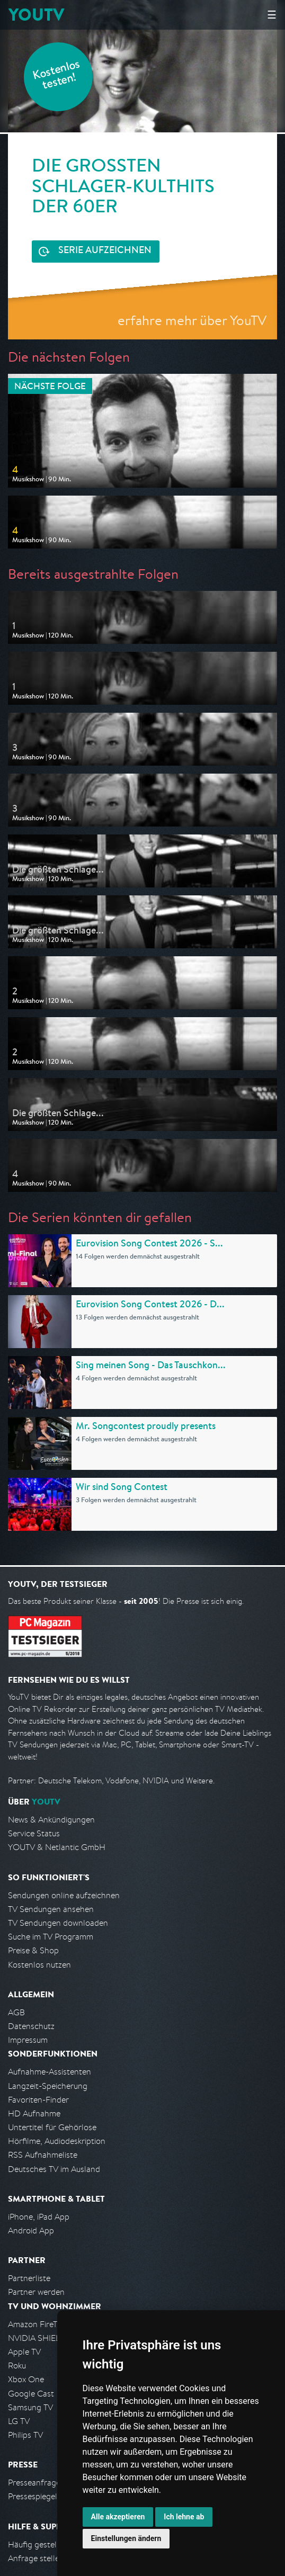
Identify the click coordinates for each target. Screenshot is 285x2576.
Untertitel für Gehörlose (52, 2127)
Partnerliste (29, 2278)
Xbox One (26, 2379)
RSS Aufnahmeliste (42, 2154)
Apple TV (24, 2351)
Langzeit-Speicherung (47, 2086)
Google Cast (31, 2393)
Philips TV (25, 2434)
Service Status (34, 1833)
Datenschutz (31, 2026)
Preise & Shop (33, 1950)
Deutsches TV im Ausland (54, 2169)
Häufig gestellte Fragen (51, 2544)
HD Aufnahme (34, 2113)
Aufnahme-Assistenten (49, 2071)
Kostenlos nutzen (39, 1964)
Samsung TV (30, 2407)
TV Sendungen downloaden (58, 1922)
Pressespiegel (32, 2496)
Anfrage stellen (36, 2558)
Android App (31, 2230)
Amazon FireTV (35, 2324)
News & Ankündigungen (51, 1819)
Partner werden (36, 2291)
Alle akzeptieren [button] (118, 2516)
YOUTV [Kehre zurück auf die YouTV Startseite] (36, 14)
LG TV (19, 2421)
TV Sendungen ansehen (51, 1909)
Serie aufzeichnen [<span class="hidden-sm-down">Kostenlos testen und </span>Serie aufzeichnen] (105, 251)
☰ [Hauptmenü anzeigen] (272, 14)
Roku (17, 2365)
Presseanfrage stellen (47, 2482)
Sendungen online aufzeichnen (64, 1895)
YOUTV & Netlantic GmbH (56, 1847)
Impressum (28, 2039)
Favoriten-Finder (38, 2099)
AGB (16, 2012)
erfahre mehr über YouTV (192, 320)
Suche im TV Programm (50, 1936)
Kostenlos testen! (57, 76)
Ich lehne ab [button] (184, 2516)
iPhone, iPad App (38, 2216)
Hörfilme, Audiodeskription (56, 2141)
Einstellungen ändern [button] (126, 2538)
